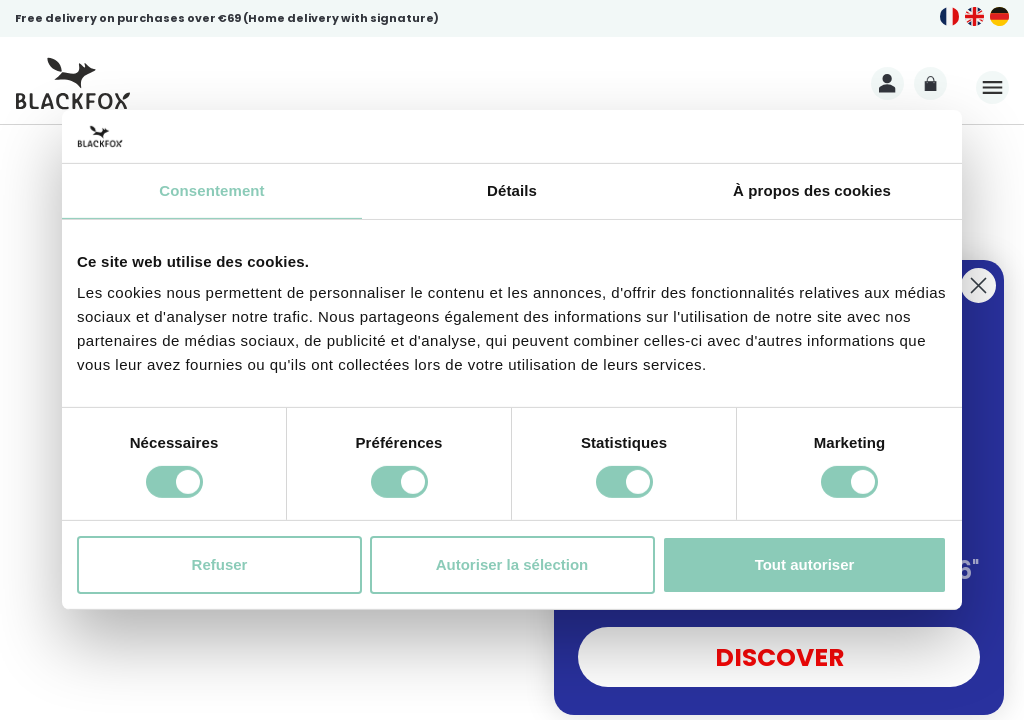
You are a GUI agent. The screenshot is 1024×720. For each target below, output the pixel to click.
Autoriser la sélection (512, 564)
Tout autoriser (805, 564)
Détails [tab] (512, 189)
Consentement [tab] (211, 189)
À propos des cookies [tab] (812, 189)
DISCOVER (779, 657)
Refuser (220, 564)
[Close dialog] (978, 285)
